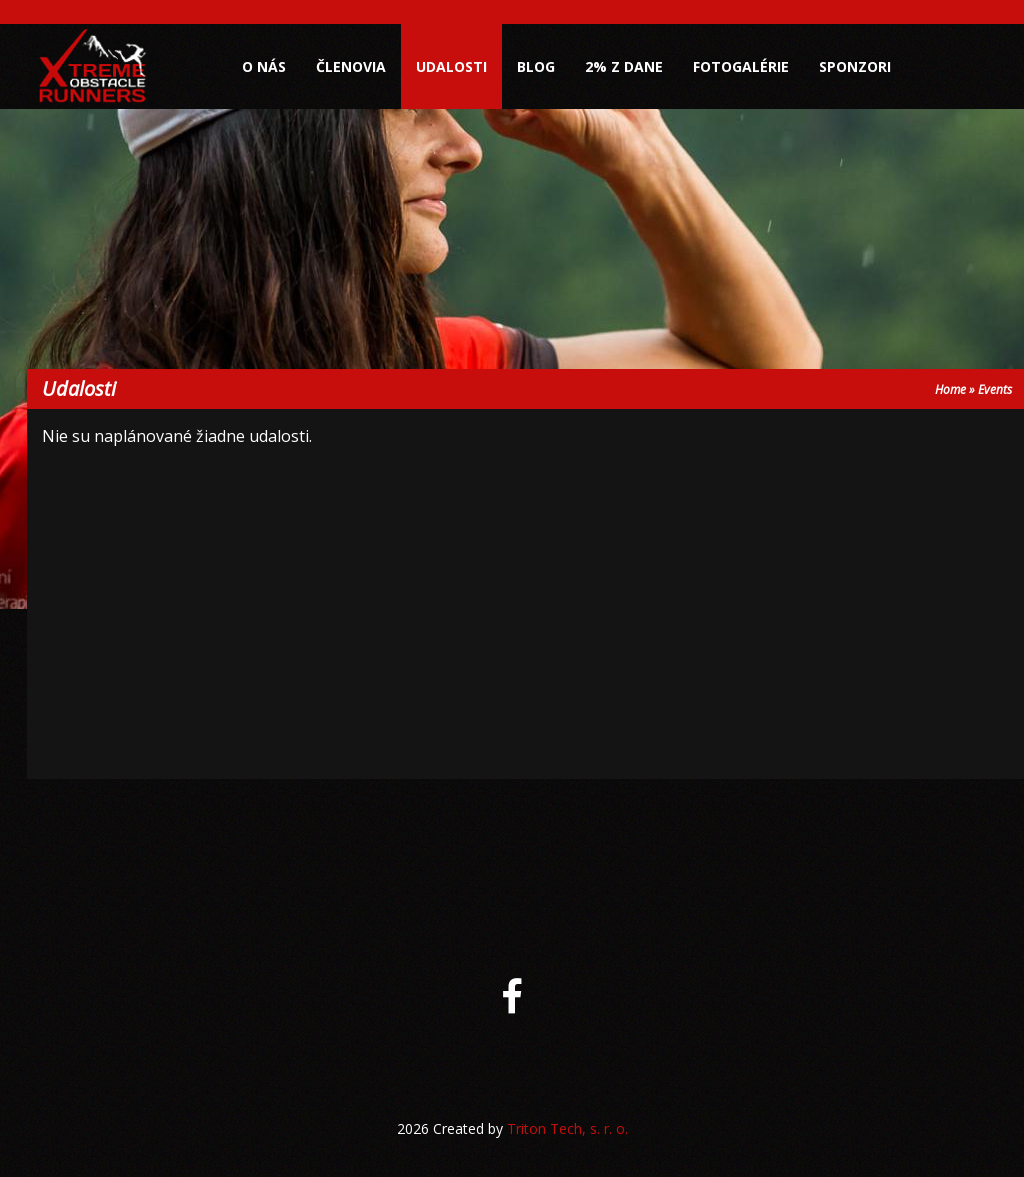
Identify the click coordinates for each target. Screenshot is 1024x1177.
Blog (536, 66)
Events (995, 389)
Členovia (351, 66)
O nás (264, 66)
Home (950, 389)
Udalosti (451, 66)
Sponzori (855, 66)
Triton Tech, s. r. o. (567, 1128)
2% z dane (624, 66)
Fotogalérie (741, 66)
